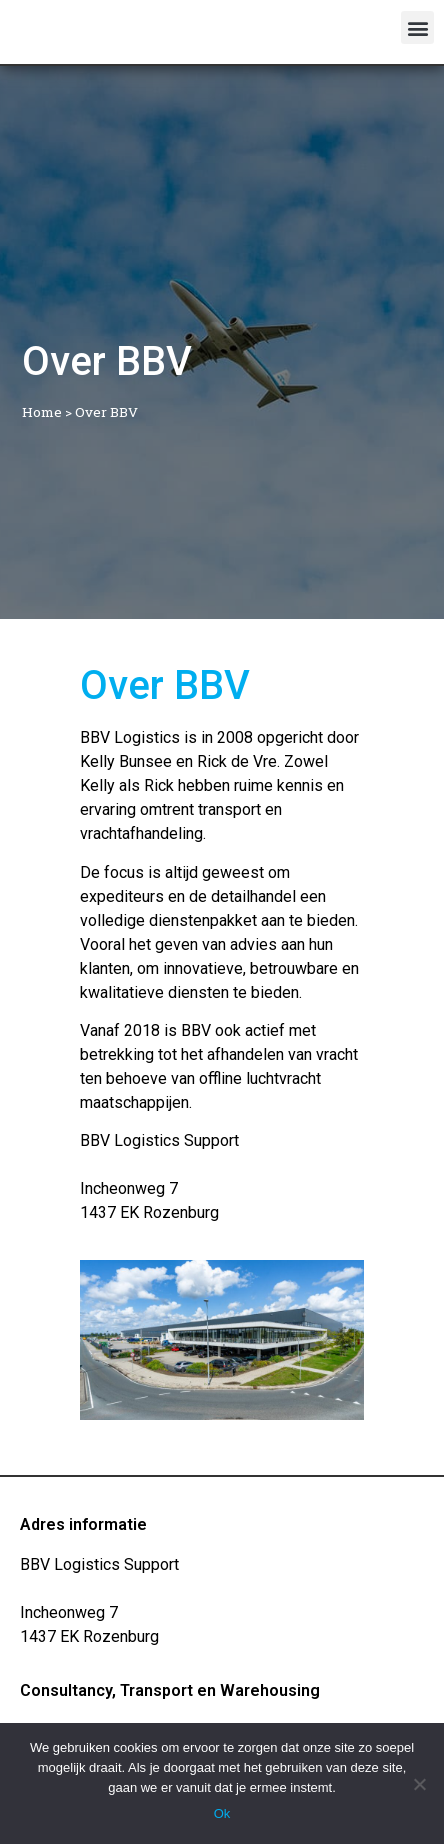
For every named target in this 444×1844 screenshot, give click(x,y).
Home (42, 412)
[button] (417, 27)
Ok (222, 1813)
